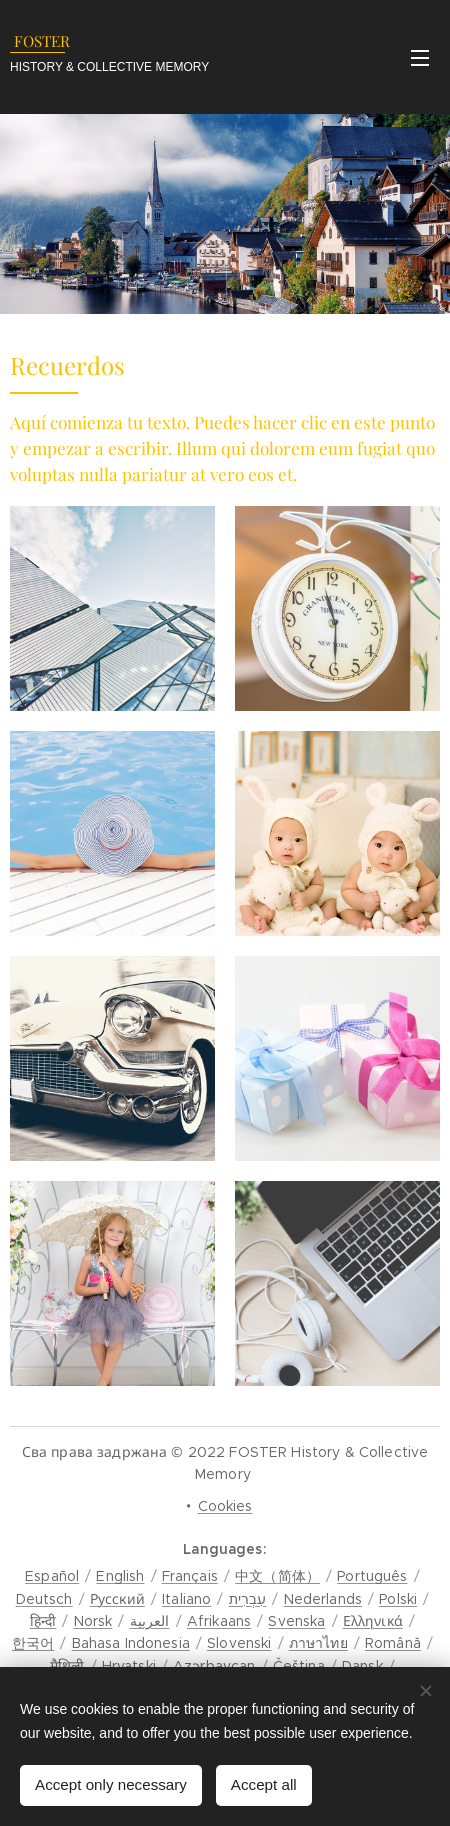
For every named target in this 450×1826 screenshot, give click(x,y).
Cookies (225, 1506)
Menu (420, 58)
